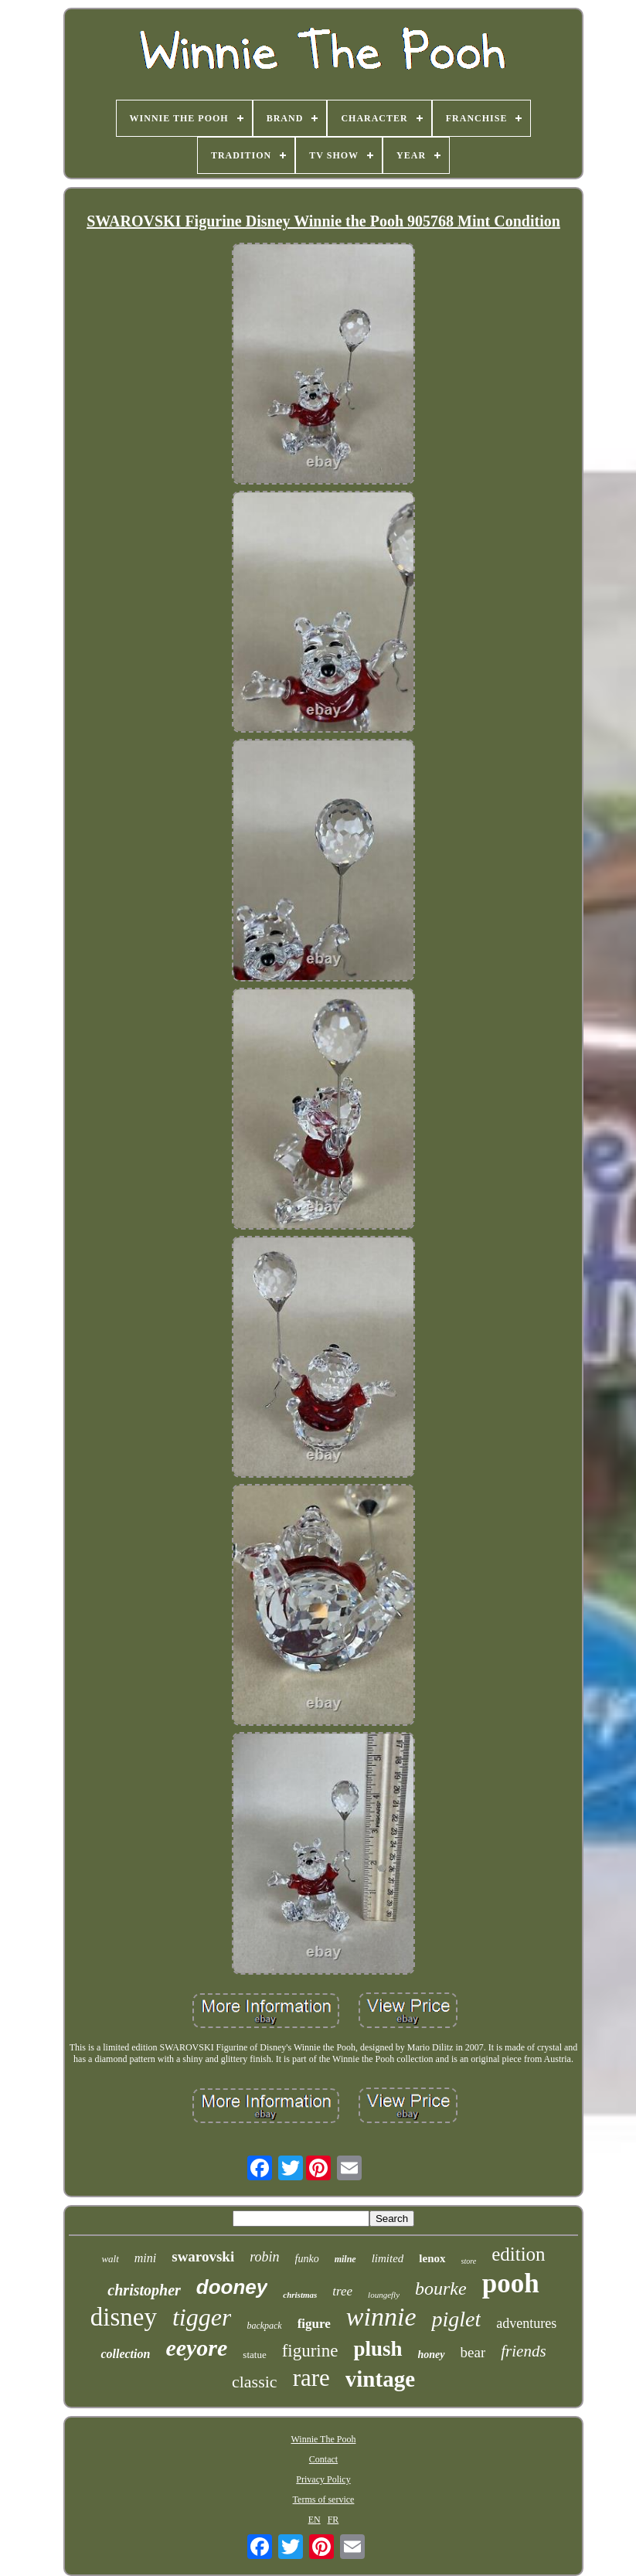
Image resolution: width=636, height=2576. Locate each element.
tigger (201, 2317)
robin (264, 2257)
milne (345, 2259)
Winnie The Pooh (323, 2439)
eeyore (196, 2347)
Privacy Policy (323, 2479)
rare (311, 2377)
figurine (310, 2350)
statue (254, 2354)
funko (307, 2259)
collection (125, 2353)
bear (473, 2352)
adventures (526, 2323)
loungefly (384, 2294)
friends (523, 2351)
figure (314, 2323)
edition (518, 2254)
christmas (300, 2294)
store (469, 2261)
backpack (264, 2325)
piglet (456, 2319)
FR (333, 2519)
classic (254, 2381)
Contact (323, 2459)
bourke (441, 2288)
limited (388, 2258)
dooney (231, 2287)
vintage (380, 2379)
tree (342, 2291)
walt (109, 2259)
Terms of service (324, 2499)
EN (314, 2519)
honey (431, 2354)
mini (145, 2258)
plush (377, 2348)
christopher (143, 2290)
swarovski (203, 2256)
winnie (381, 2316)
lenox (432, 2258)
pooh (510, 2283)
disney (123, 2317)
